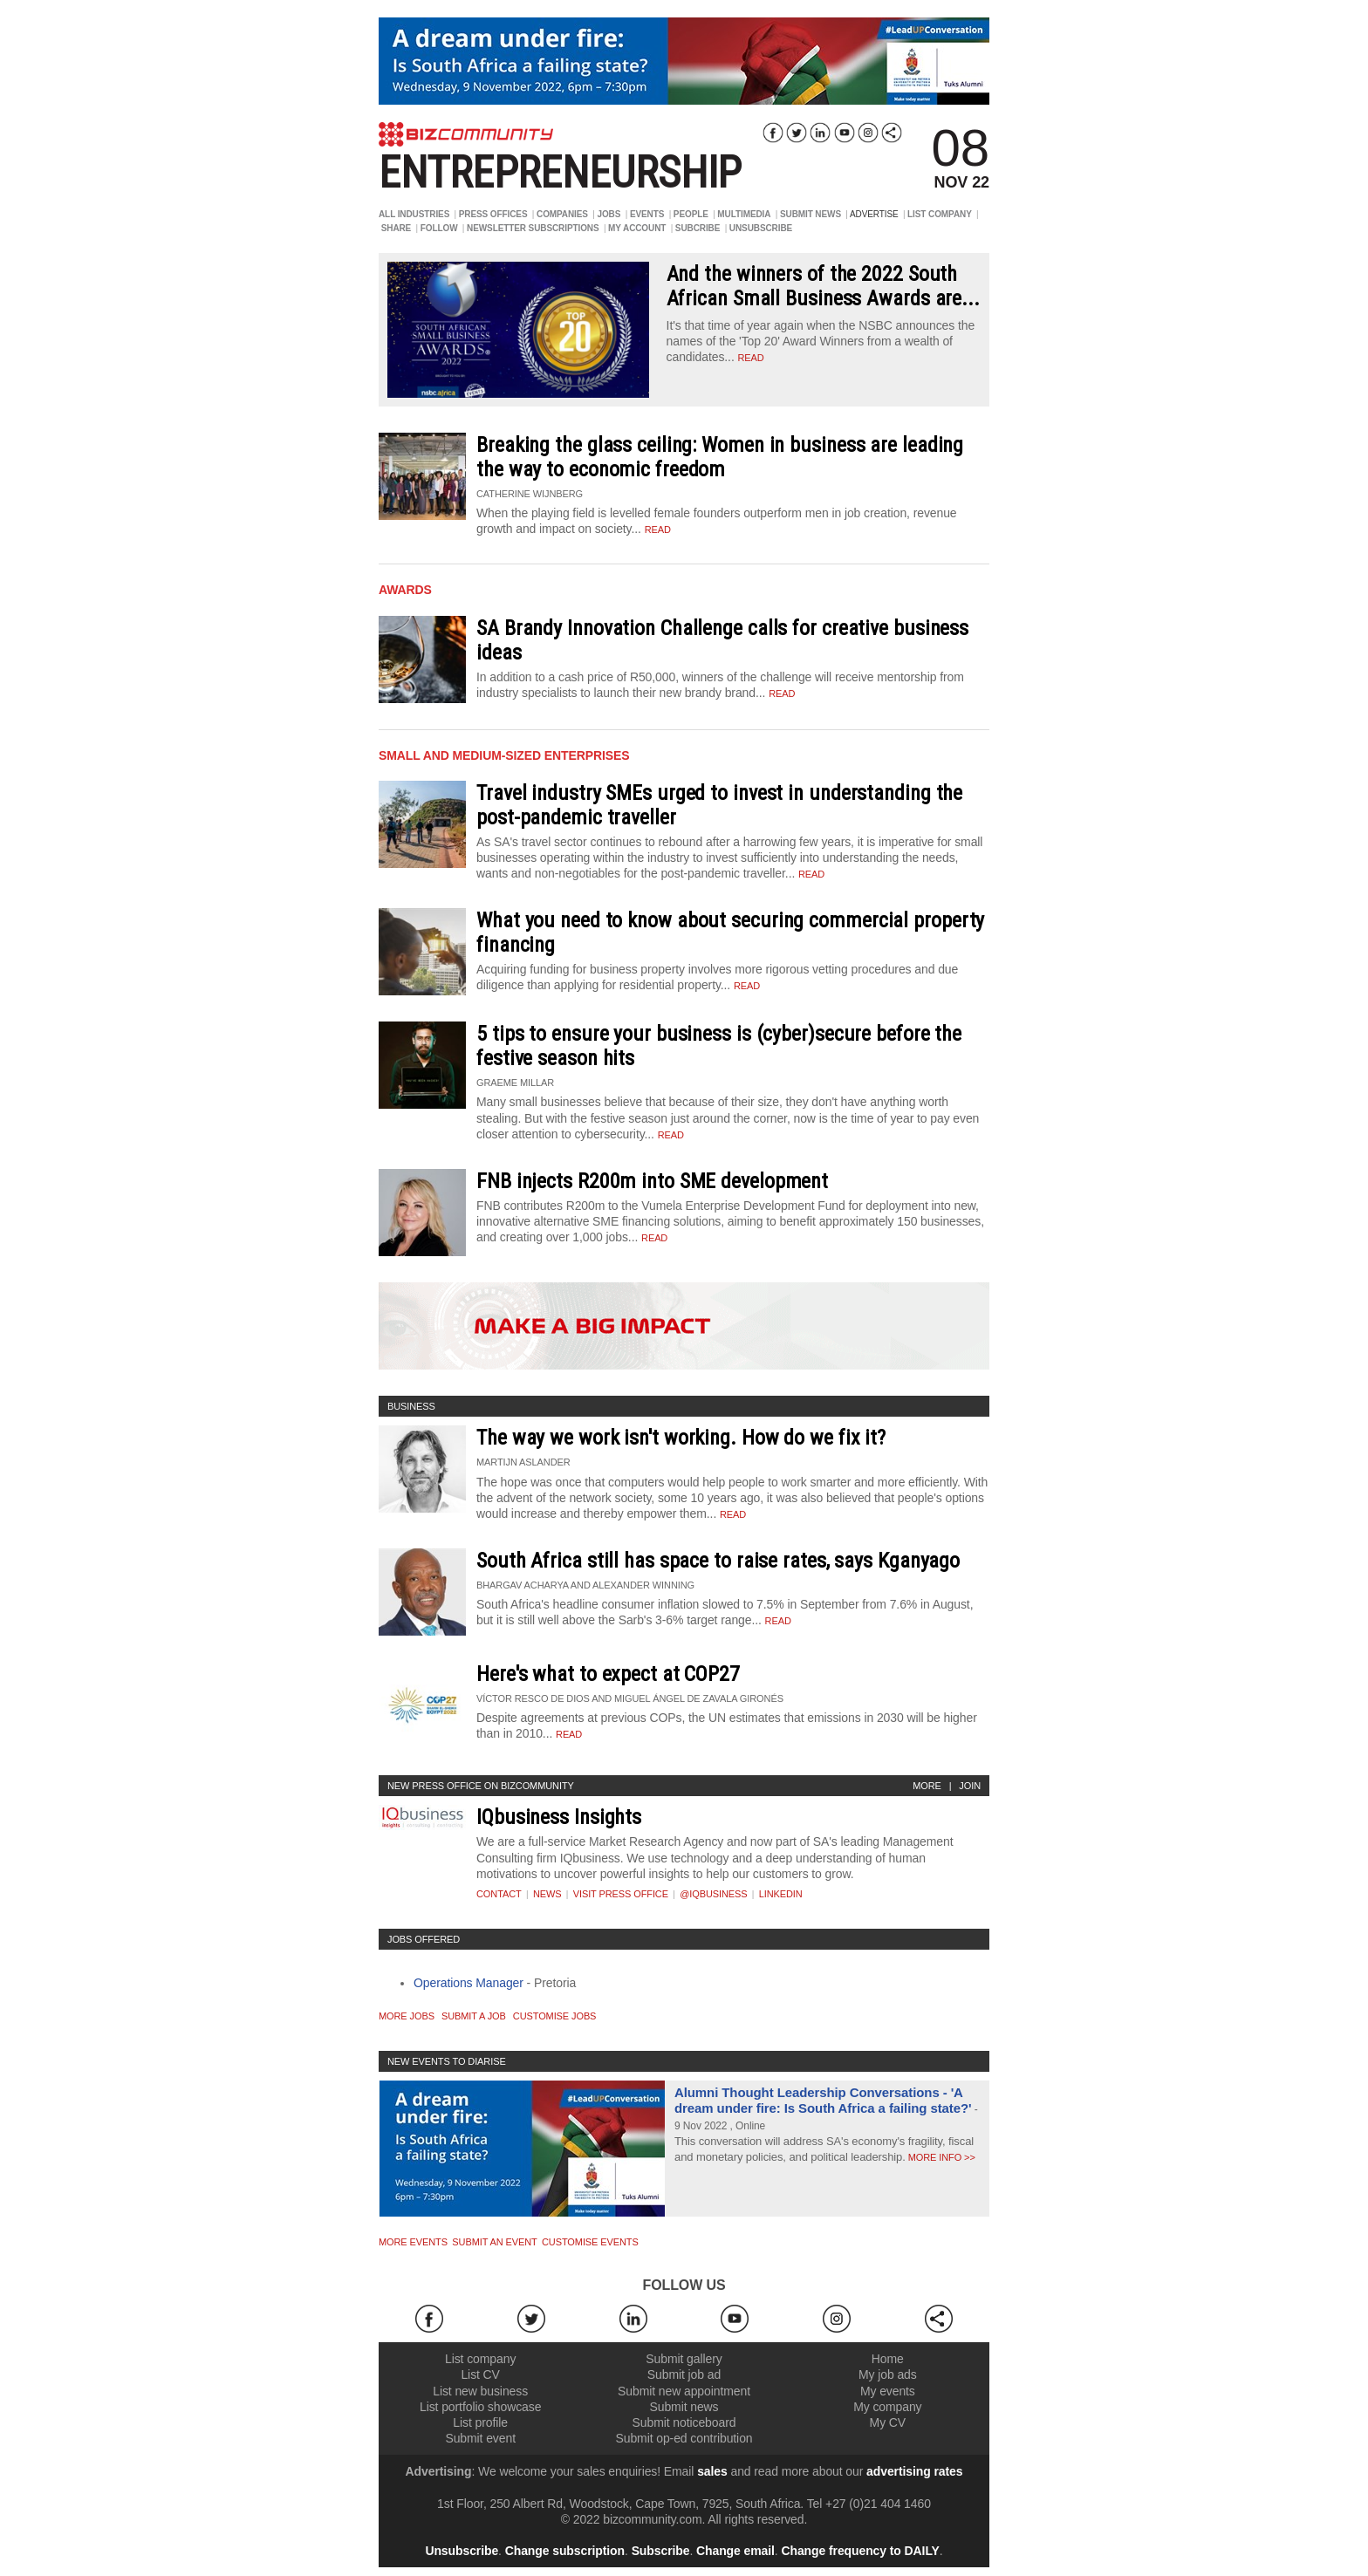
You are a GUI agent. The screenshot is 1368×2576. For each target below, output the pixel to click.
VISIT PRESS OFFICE (620, 1894)
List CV (480, 2374)
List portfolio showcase (480, 2407)
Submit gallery (684, 2359)
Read (658, 529)
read (750, 357)
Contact (499, 1894)
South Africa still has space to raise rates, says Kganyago (718, 1560)
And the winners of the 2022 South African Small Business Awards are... (823, 286)
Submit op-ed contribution (683, 2438)
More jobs (406, 2016)
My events (887, 2391)
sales (712, 2471)
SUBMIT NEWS (810, 214)
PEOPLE (691, 214)
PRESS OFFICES (493, 214)
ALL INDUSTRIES (414, 214)
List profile (480, 2422)
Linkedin (781, 1894)
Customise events (590, 2242)
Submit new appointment (684, 2391)
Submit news (683, 2407)
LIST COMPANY (939, 214)
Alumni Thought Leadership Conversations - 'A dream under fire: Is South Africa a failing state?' (822, 2100)
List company (480, 2359)
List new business (480, 2391)
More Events (413, 2242)
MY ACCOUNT (637, 228)
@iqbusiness (713, 1894)
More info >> (940, 2157)
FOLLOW (439, 228)
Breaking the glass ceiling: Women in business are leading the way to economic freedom (719, 457)
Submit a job (473, 2016)
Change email (735, 2551)
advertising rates (914, 2471)
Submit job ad (684, 2374)
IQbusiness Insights (558, 1817)
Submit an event (494, 2242)
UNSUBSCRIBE (760, 228)
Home (888, 2359)
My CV (888, 2422)
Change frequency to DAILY (860, 2551)
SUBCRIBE (697, 228)
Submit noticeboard (684, 2422)
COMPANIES (562, 214)
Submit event (480, 2438)
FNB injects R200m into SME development (652, 1181)
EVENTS (647, 214)
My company (887, 2407)
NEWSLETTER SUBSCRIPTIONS (533, 228)
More (927, 1785)
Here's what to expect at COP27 (608, 1674)
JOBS (608, 214)
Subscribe (661, 2551)
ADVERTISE (874, 214)
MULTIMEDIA (743, 214)
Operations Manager (468, 1983)
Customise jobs (555, 2016)
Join (970, 1785)
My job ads (887, 2374)
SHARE (396, 228)
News (547, 1894)
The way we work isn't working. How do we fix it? (681, 1437)
